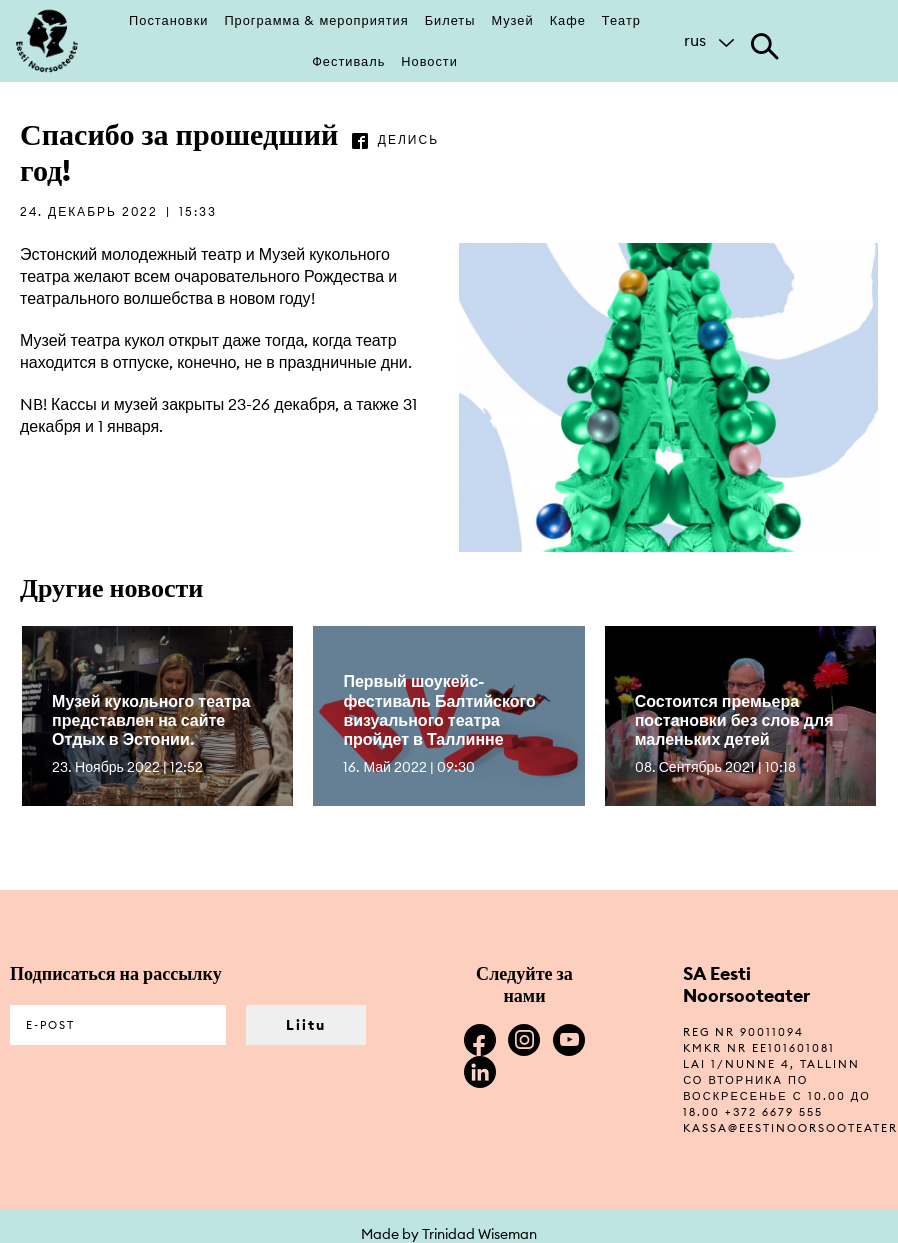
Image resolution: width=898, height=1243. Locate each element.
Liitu (306, 1025)
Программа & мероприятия (316, 20)
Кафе (568, 20)
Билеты (450, 20)
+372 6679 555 (774, 1112)
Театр (621, 20)
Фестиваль (348, 61)
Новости (429, 61)
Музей (512, 20)
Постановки (168, 20)
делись (408, 139)
